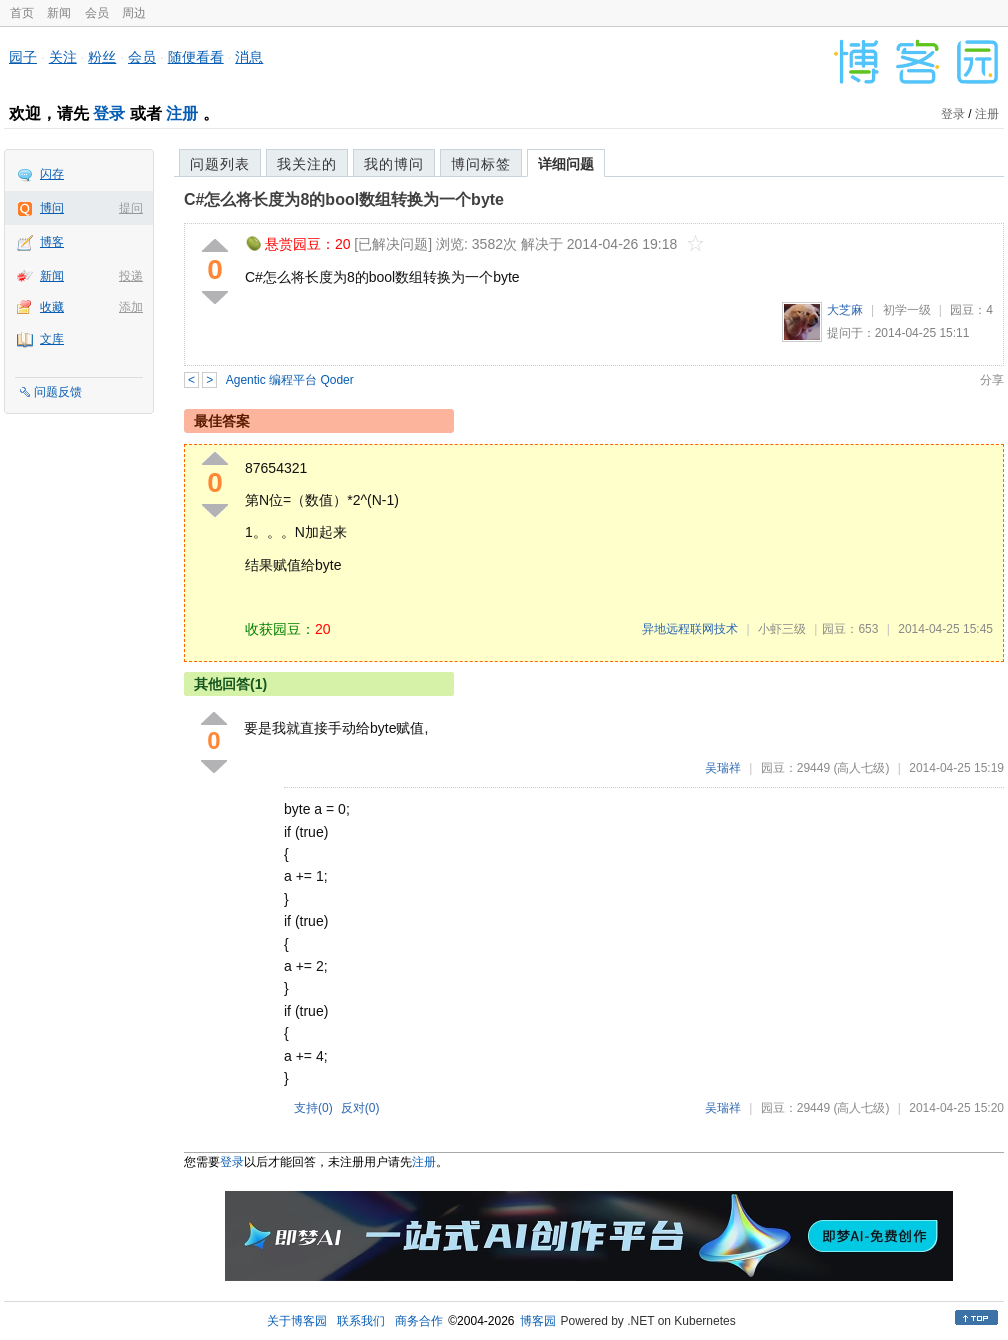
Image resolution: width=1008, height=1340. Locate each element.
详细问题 (566, 164)
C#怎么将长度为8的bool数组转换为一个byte (344, 199)
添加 (131, 307)
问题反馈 (58, 392)
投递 (131, 276)
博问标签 (481, 164)
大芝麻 (845, 310)
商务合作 (419, 1321)
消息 (249, 57)
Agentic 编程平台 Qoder (290, 380)
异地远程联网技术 (690, 629)
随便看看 (196, 57)
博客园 (538, 1321)
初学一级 (907, 310)
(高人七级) (861, 768)
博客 (52, 242)
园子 (23, 57)
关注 (63, 57)
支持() (313, 1108)
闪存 (52, 174)
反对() (360, 1108)
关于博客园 (297, 1321)
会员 (97, 13)
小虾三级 (782, 629)
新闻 (59, 13)
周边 (134, 13)
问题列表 (220, 164)
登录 (109, 113)
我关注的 (307, 164)
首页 (22, 13)
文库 (52, 339)
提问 (131, 208)
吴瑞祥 (723, 768)
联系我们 (361, 1321)
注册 (182, 113)
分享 (992, 380)
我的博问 (394, 164)
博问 (52, 208)
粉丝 (102, 57)
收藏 (52, 307)
